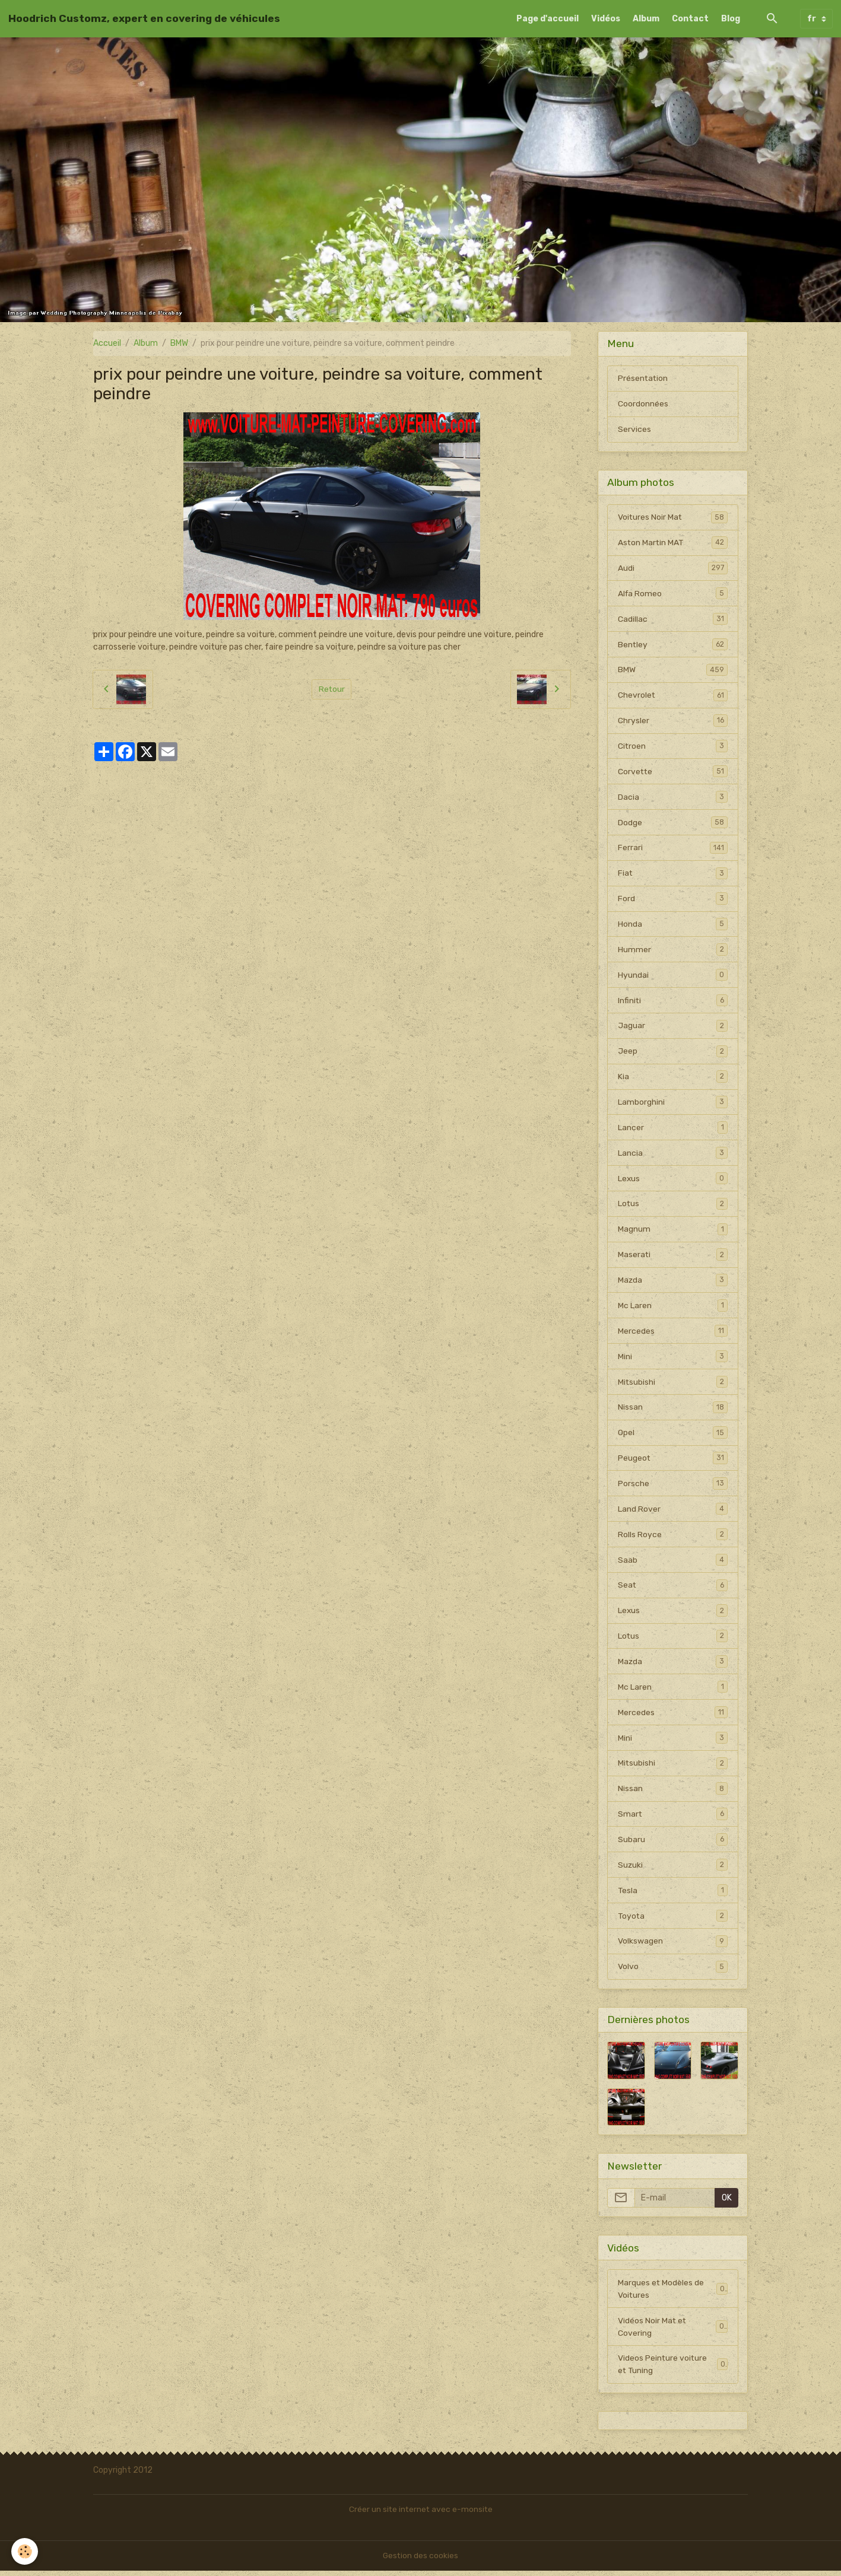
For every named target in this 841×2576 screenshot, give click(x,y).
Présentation (643, 378)
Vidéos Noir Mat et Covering (672, 2332)
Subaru (672, 1844)
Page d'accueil (547, 19)
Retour (331, 689)
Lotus (672, 1206)
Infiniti (672, 1002)
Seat (672, 1589)
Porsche (672, 1487)
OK (727, 2203)
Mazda (672, 1283)
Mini (672, 1359)
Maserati (672, 1257)
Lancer (672, 1130)
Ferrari (672, 849)
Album (646, 19)
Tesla (672, 1895)
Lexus (672, 1181)
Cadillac (672, 619)
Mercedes (672, 1334)
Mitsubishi (672, 1385)
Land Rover (672, 1512)
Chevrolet (672, 696)
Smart (672, 1818)
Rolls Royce (672, 1538)
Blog (730, 19)
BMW (179, 343)
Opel (672, 1436)
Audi (672, 568)
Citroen (672, 747)
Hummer (672, 951)
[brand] (144, 18)
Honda (672, 925)
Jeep (672, 1053)
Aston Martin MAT (672, 543)
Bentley (672, 645)
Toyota (672, 1920)
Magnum (672, 1232)
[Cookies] (25, 2551)
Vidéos (605, 19)
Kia (672, 1079)
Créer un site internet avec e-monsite (421, 2515)
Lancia (672, 1155)
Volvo (672, 1971)
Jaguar (672, 1027)
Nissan (672, 1410)
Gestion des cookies (420, 2561)
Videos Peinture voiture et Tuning (672, 2370)
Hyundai (672, 976)
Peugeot (672, 1461)
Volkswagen (672, 1946)
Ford (672, 900)
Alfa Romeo (672, 594)
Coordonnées (643, 404)
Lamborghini (672, 1104)
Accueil (107, 343)
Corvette (672, 772)
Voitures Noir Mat (672, 517)
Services (634, 429)
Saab (672, 1563)
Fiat (672, 874)
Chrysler (672, 721)
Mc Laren (672, 1308)
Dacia (672, 798)
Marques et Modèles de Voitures (672, 2294)
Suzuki (672, 1869)
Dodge (672, 823)
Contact (690, 19)
